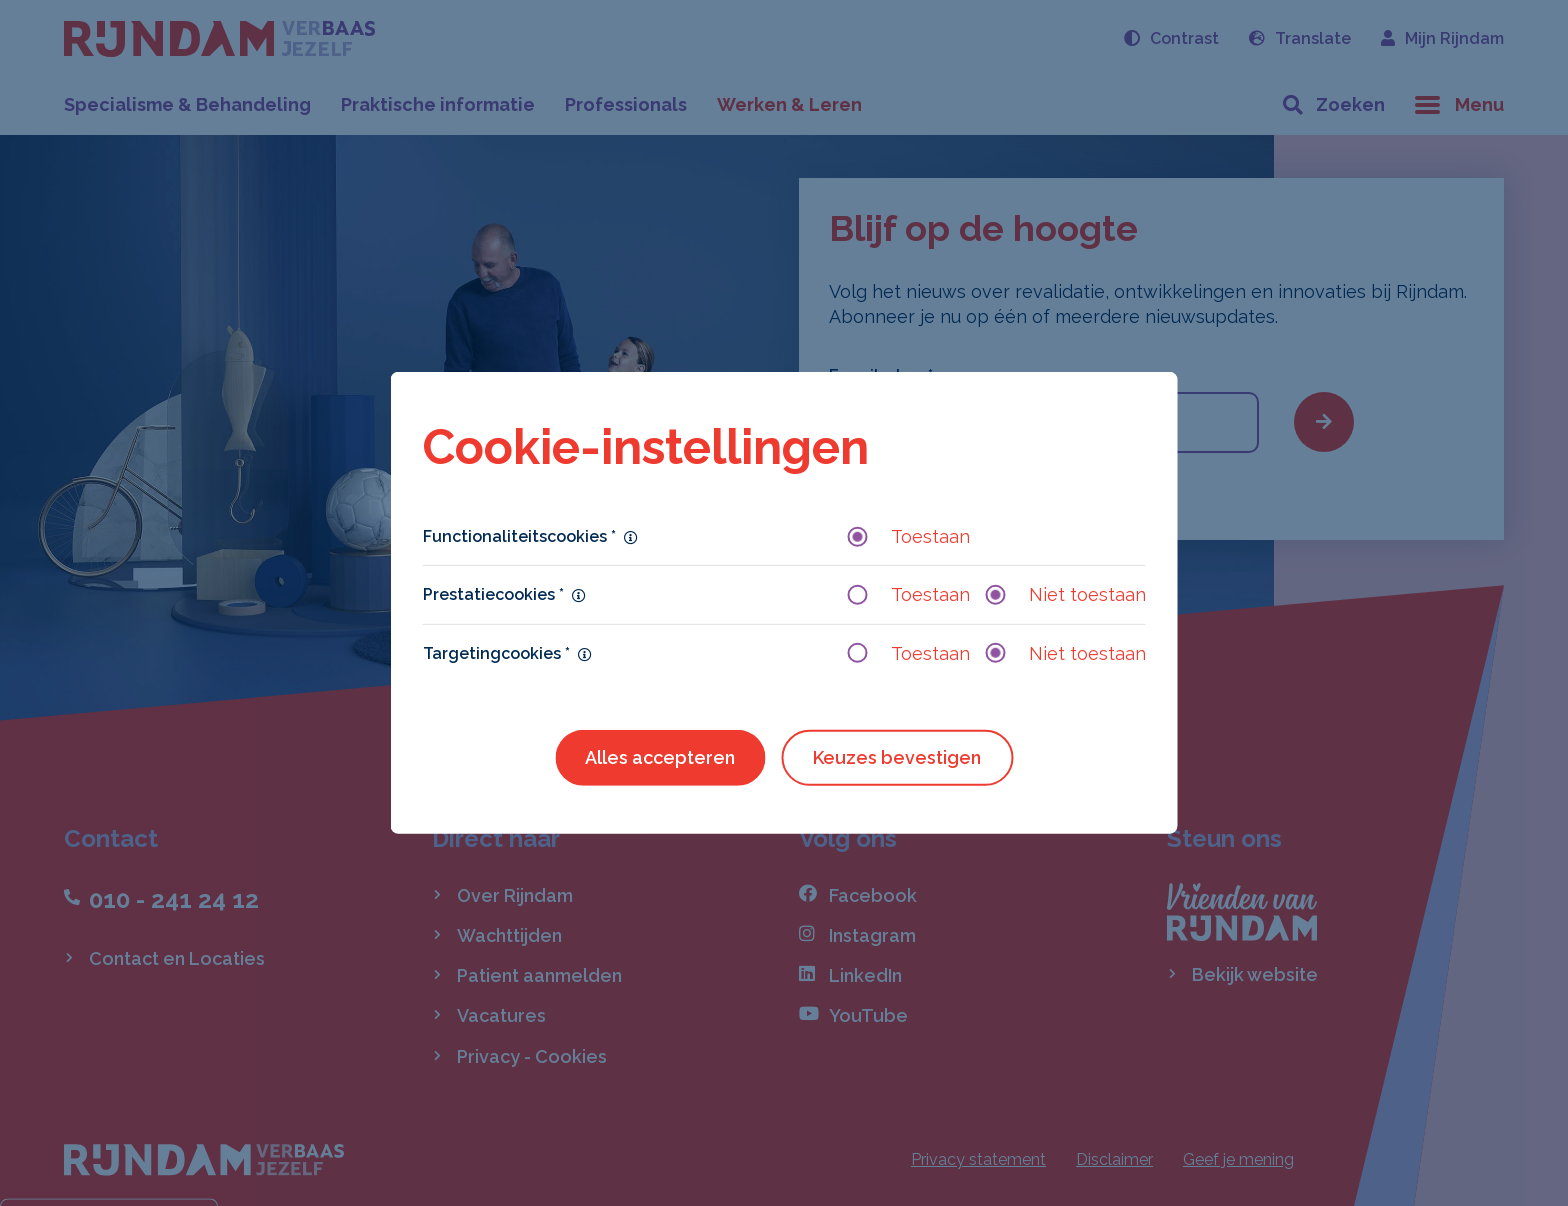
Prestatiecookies (493, 594)
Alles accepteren (660, 757)
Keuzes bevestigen (897, 757)
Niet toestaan (1066, 594)
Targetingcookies (496, 652)
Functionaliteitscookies (519, 536)
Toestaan (909, 536)
